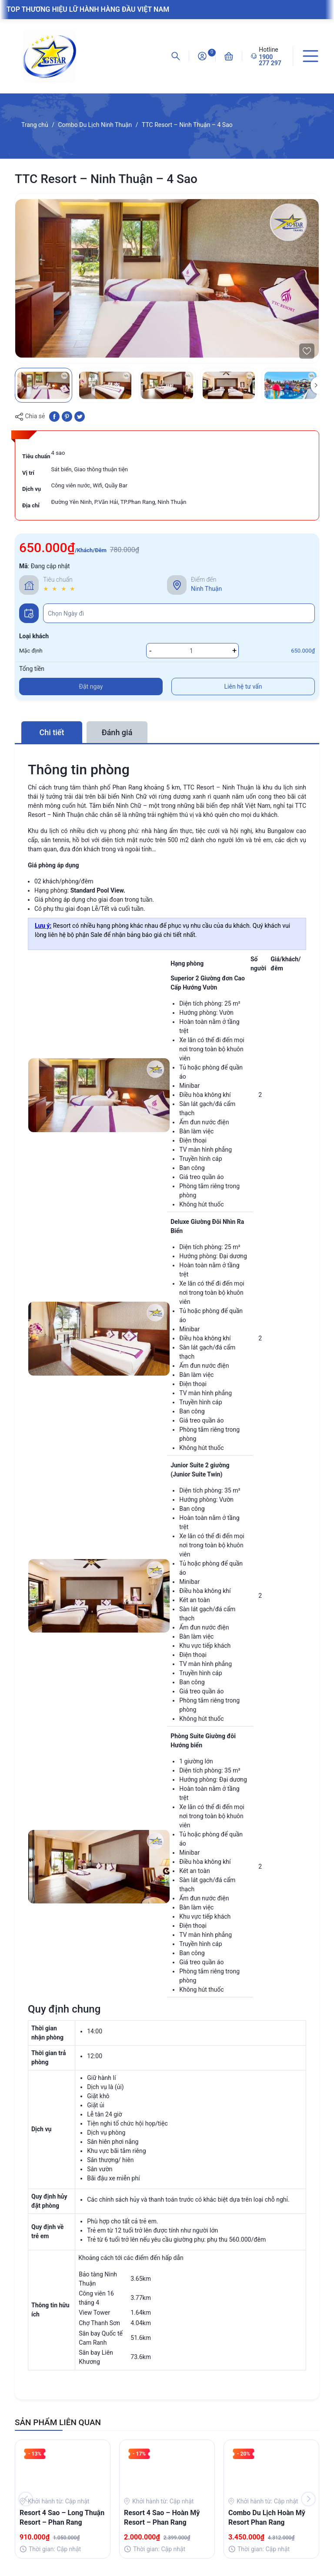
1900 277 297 (270, 60)
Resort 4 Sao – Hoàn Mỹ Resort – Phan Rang (162, 2517)
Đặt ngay (91, 686)
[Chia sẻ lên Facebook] (54, 415)
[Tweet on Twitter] (79, 415)
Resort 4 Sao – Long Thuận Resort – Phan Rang (62, 2517)
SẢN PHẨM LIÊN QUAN (58, 2422)
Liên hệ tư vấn (243, 686)
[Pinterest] (67, 415)
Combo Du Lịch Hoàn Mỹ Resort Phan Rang (266, 2517)
